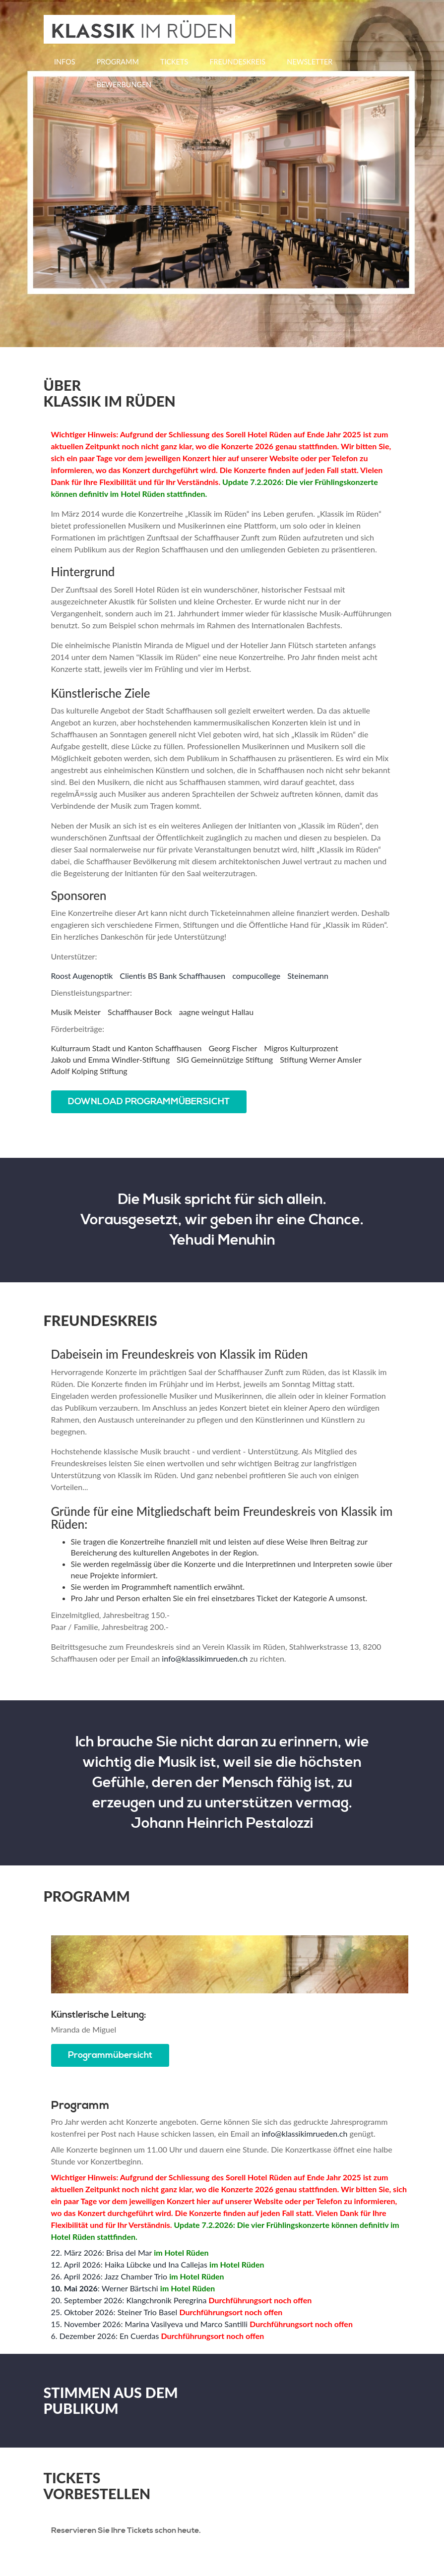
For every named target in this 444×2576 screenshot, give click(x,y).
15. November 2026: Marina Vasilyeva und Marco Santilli (149, 2324)
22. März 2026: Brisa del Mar (101, 2253)
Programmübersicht (110, 2055)
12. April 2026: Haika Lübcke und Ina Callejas (129, 2265)
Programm (118, 62)
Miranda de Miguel (84, 2030)
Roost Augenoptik (82, 975)
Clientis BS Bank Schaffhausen (173, 975)
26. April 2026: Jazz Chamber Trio (109, 2276)
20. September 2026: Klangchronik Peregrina (129, 2300)
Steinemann (307, 975)
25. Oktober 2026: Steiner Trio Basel (114, 2312)
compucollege (256, 975)
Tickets (174, 62)
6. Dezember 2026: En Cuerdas (105, 2336)
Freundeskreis (237, 62)
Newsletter (309, 62)
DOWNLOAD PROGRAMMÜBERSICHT (149, 1101)
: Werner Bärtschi (104, 2288)
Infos (64, 62)
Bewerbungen (124, 84)
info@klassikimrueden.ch (205, 1658)
